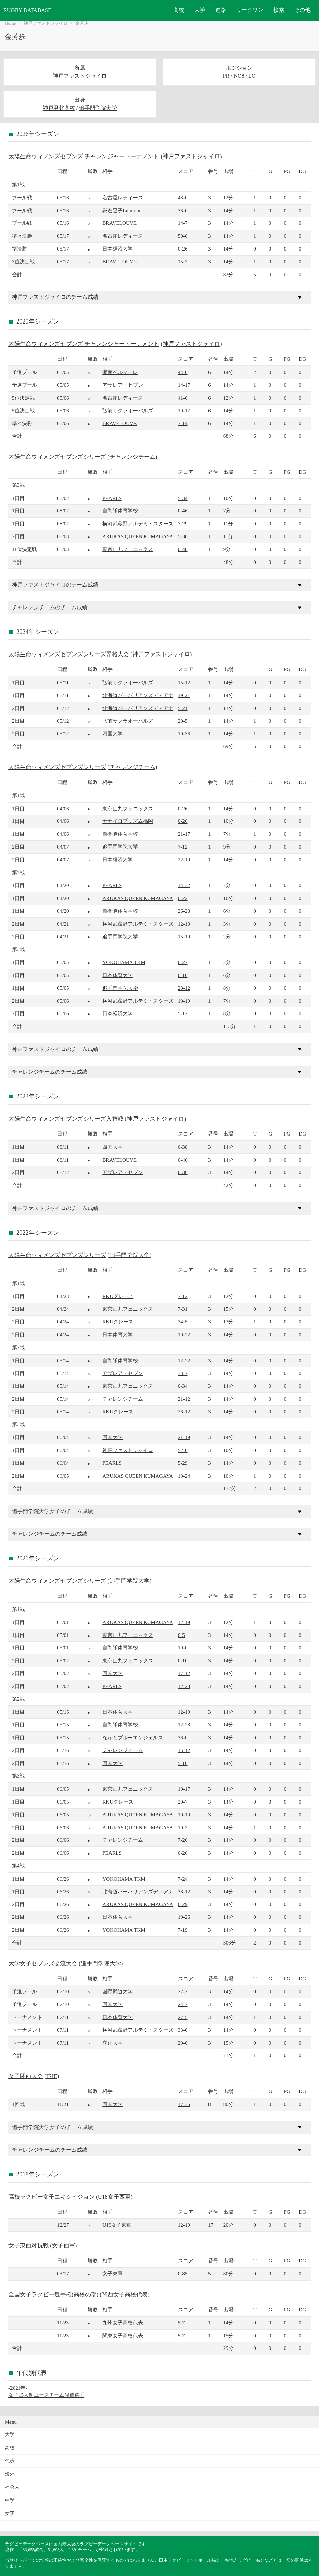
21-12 (184, 1399)
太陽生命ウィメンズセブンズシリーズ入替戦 (65, 1119)
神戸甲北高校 (59, 108)
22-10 (184, 859)
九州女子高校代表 (122, 2322)
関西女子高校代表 (125, 2294)
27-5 (183, 2017)
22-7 (183, 1991)
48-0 (183, 197)
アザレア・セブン (122, 385)
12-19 (184, 1622)
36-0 (183, 210)
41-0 (183, 398)
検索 (278, 10)
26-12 (184, 1411)
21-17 (184, 834)
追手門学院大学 (98, 108)
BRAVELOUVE (119, 223)
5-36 (183, 536)
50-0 (183, 236)
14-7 (183, 223)
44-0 (183, 372)
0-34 (183, 1386)
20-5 (183, 721)
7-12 (183, 847)
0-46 (183, 511)
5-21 (183, 708)
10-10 (184, 1814)
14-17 (184, 385)
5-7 (181, 2322)
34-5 (183, 1322)
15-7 (183, 261)
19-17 (184, 410)
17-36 (184, 2104)
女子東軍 (112, 2273)
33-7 (183, 1373)
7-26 (183, 1840)
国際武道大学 (117, 1991)
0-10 (183, 975)
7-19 (183, 1930)
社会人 (12, 2487)
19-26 (184, 1917)
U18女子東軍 (116, 2225)
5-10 (183, 1763)
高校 (178, 10)
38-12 (184, 1891)
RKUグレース (117, 1296)
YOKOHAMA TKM (123, 962)
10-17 (184, 1789)
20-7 (183, 1802)
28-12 (184, 988)
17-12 (184, 1673)
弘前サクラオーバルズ (127, 410)
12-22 (184, 1360)
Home (10, 23)
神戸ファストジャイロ (46, 23)
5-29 (183, 1463)
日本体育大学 (117, 975)
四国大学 (112, 733)
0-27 (183, 962)
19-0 (183, 1647)
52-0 (183, 1450)
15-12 (184, 682)
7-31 (183, 1309)
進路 (220, 10)
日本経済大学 (117, 249)
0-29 (183, 1904)
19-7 (183, 1827)
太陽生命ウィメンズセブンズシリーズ (57, 457)
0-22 (183, 898)
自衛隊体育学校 (120, 511)
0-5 (181, 1635)
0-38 (183, 1147)
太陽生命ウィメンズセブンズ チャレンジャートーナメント (83, 156)
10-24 (184, 1476)
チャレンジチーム (132, 457)
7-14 (183, 423)
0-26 (183, 249)
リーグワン (249, 10)
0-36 (183, 1172)
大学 (199, 10)
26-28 (184, 911)
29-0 (183, 2043)
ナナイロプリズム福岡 (127, 821)
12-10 (184, 924)
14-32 (184, 885)
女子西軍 (63, 2245)
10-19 (184, 1001)
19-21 (184, 695)
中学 (10, 2500)
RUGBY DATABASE (27, 10)
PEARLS (112, 498)
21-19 (184, 1437)
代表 (10, 2460)
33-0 (183, 2030)
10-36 (184, 733)
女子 (10, 2513)
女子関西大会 (25, 2076)
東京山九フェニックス (127, 549)
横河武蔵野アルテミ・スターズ (137, 523)
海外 (10, 2474)
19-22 (184, 1334)
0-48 (183, 549)
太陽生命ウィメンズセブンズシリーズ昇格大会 (68, 654)
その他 (302, 10)
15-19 (184, 936)
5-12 (183, 1013)
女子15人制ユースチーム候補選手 (46, 2395)
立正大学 (112, 2043)
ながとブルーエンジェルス (132, 1737)
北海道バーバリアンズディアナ (137, 695)
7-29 (183, 523)
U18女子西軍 (114, 2197)
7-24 (183, 1879)
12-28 (184, 1686)
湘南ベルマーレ (120, 372)
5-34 (183, 498)
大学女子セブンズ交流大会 (42, 1963)
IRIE (51, 2076)
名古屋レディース (122, 197)
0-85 (183, 2273)
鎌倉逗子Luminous (123, 210)
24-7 (183, 2004)
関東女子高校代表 (122, 2335)
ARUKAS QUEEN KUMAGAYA (137, 536)
